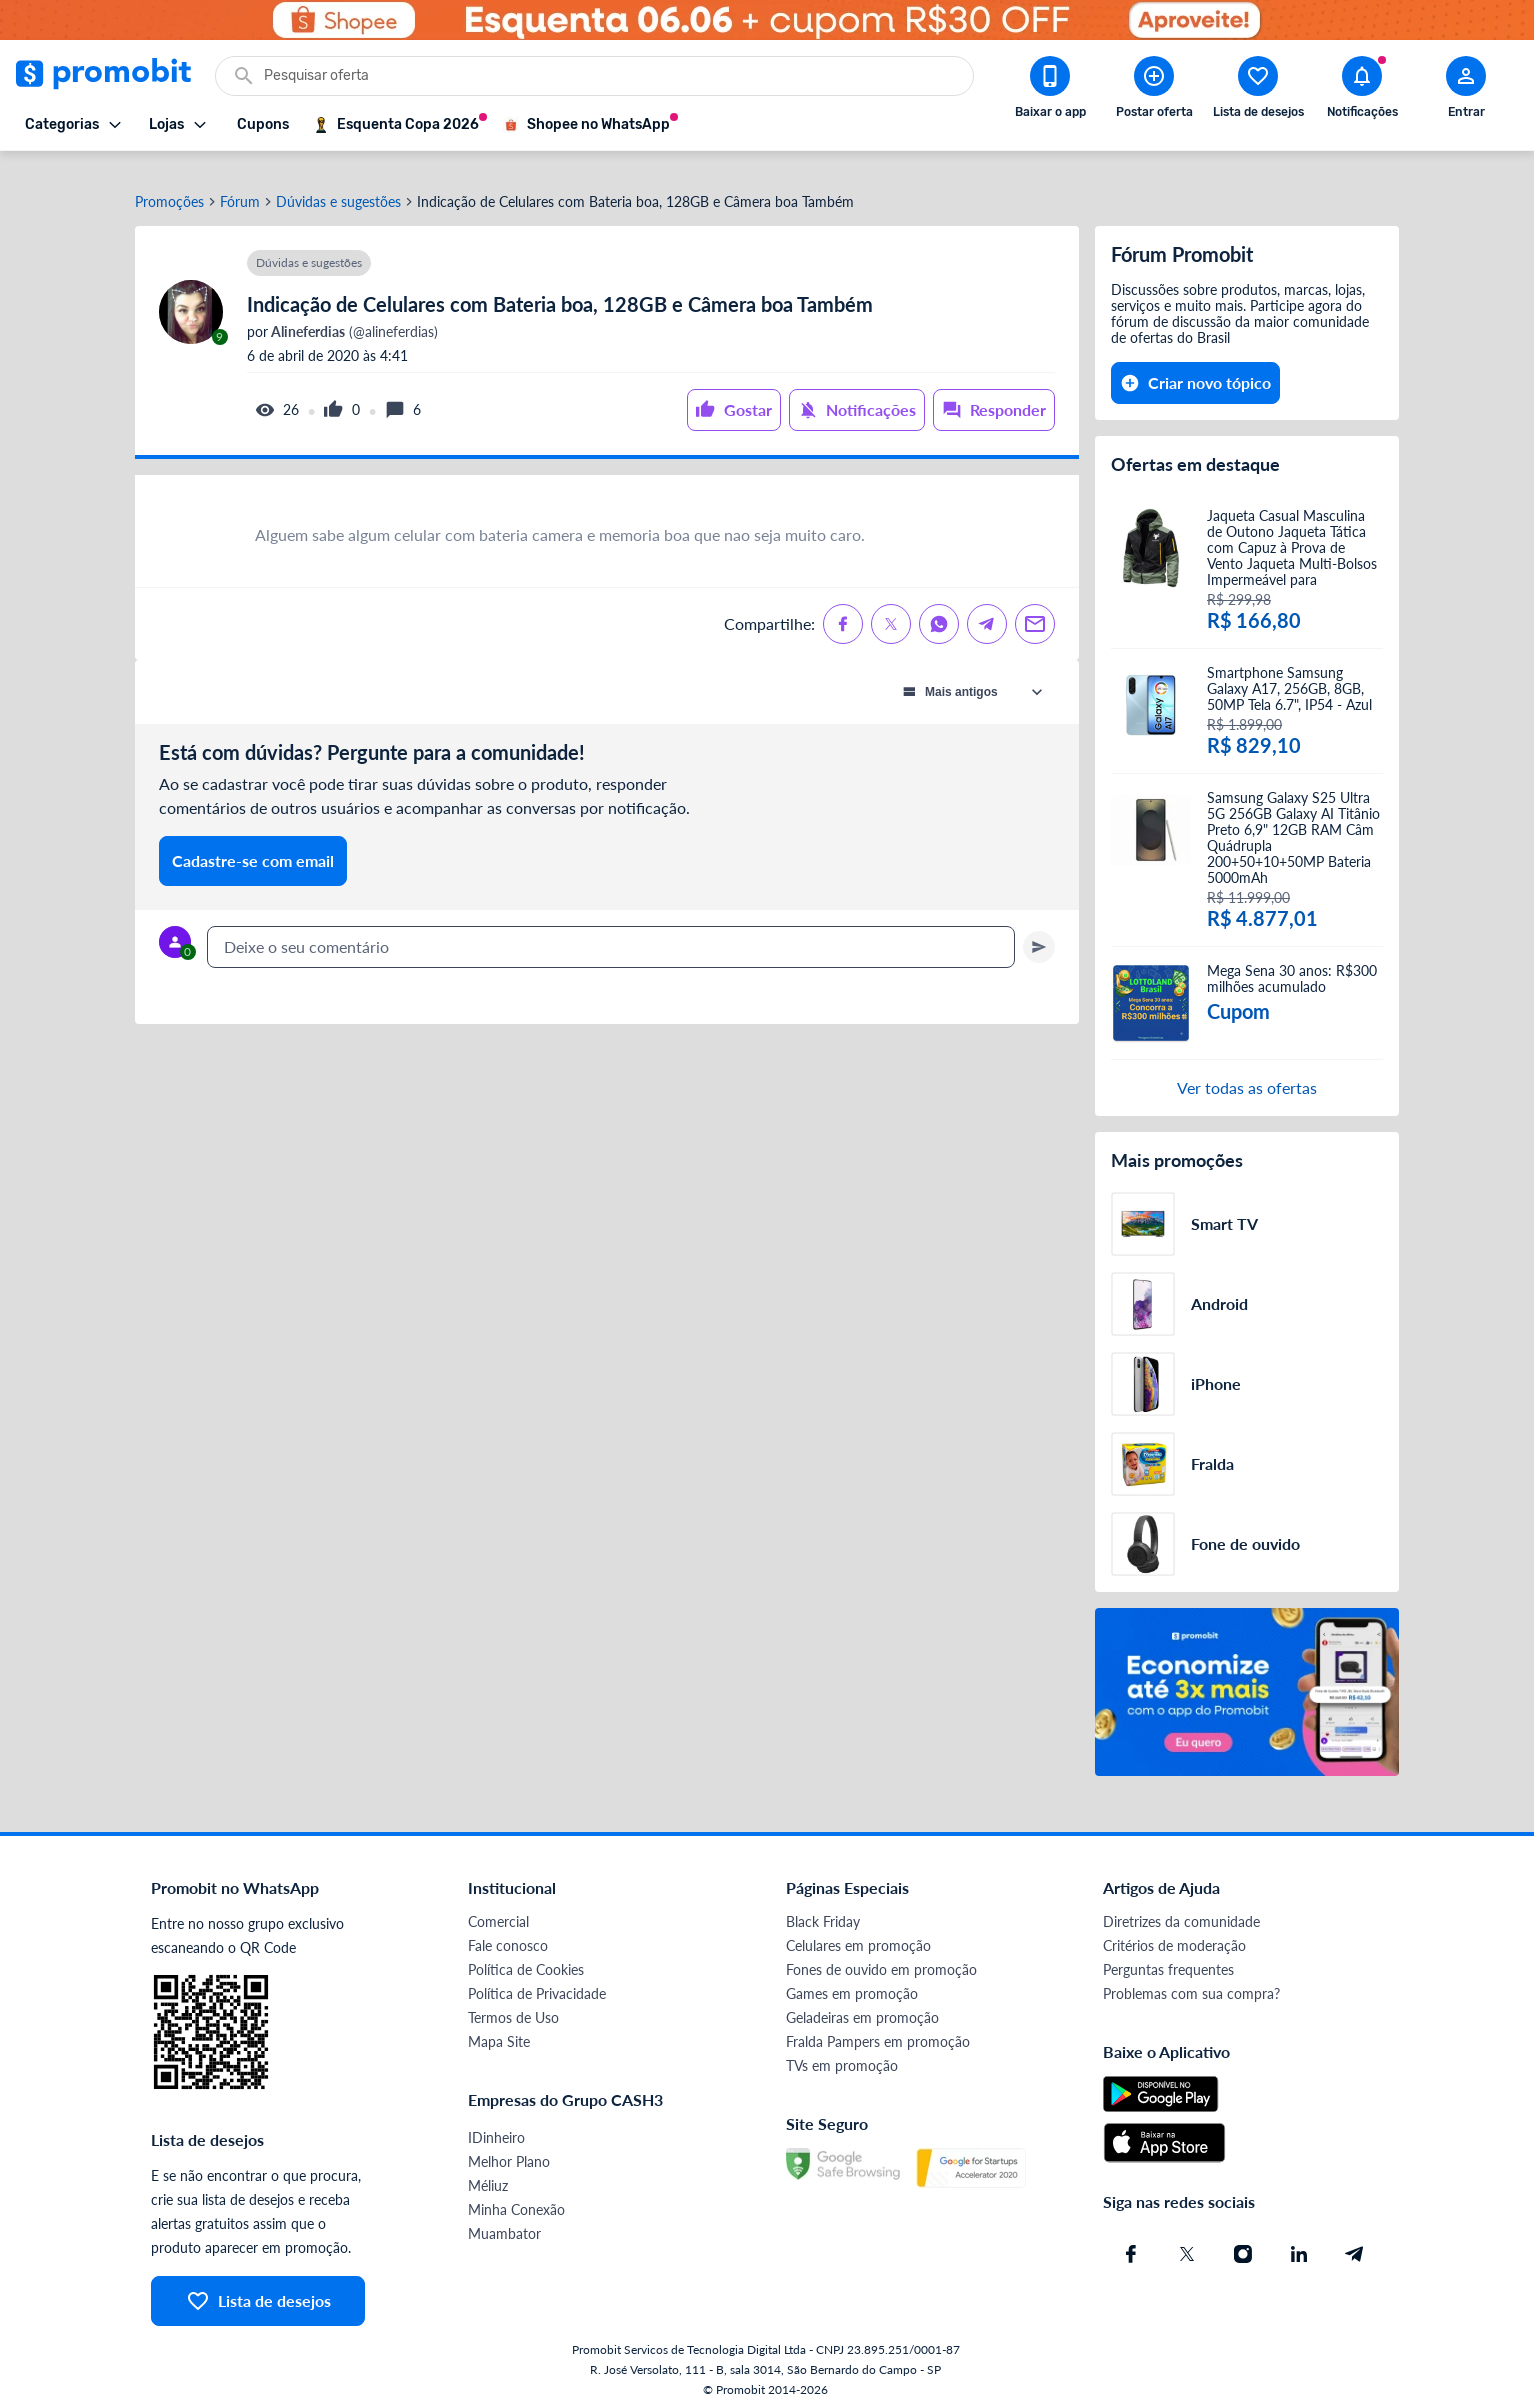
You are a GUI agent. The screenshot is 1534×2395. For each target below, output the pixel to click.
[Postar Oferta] (1154, 91)
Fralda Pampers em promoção (878, 2022)
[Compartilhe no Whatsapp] (939, 605)
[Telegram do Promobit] (1355, 2235)
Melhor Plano (509, 2142)
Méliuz (488, 2166)
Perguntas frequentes (1168, 1950)
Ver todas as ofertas (1247, 1068)
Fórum (240, 183)
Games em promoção (852, 1974)
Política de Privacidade (537, 1974)
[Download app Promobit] (1050, 91)
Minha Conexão (516, 2190)
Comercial (498, 1902)
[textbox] (611, 928)
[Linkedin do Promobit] (1299, 2235)
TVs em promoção (842, 2046)
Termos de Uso (513, 1998)
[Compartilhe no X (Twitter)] (891, 605)
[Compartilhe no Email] (1035, 605)
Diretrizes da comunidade (1181, 1902)
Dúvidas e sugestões (338, 183)
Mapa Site (499, 2022)
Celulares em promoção (858, 1926)
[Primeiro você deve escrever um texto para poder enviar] (1039, 928)
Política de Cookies (526, 1950)
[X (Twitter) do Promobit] (1187, 2235)
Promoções (169, 183)
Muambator (504, 2214)
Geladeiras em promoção (862, 1998)
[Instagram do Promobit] (1243, 2235)
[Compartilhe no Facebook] (843, 605)
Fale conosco (508, 1926)
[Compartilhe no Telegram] (987, 605)
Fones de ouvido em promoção (881, 1950)
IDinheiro (496, 2118)
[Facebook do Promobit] (1131, 2235)
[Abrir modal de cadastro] (1466, 91)
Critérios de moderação (1174, 1926)
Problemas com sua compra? (1191, 1974)
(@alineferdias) (353, 313)
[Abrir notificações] (1362, 91)
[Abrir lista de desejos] (1258, 91)
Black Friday (823, 1902)
